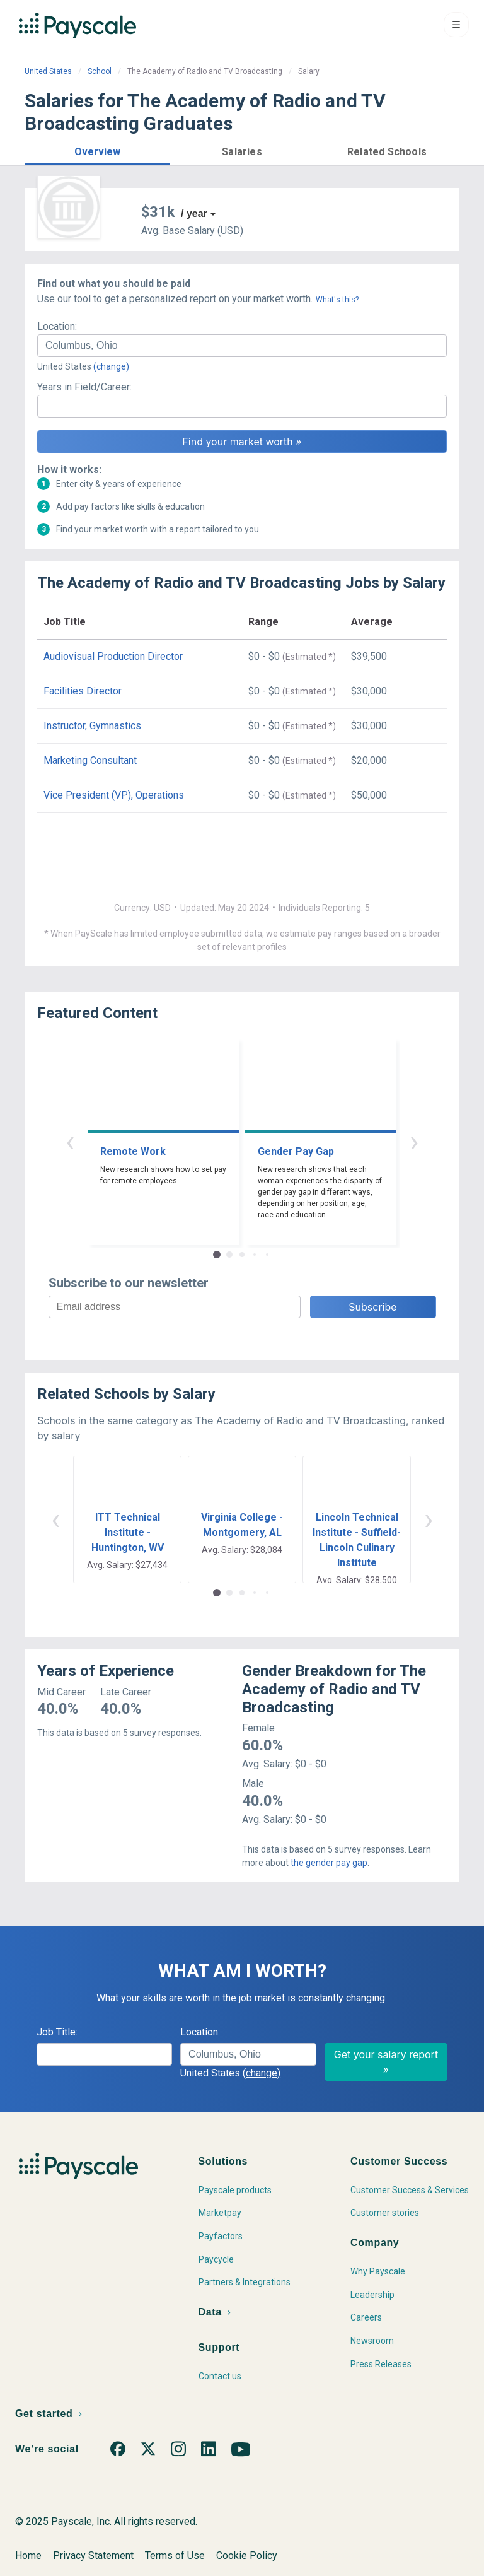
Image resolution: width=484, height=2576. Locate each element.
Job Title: (57, 2032)
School (100, 71)
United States (48, 71)
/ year (194, 213)
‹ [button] (70, 1141)
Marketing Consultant (90, 760)
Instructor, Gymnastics (92, 726)
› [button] (414, 1141)
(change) (111, 366)
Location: (57, 326)
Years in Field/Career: (84, 387)
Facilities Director (82, 691)
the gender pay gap (329, 1863)
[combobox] (242, 345)
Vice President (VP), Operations (113, 795)
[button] (97, 150)
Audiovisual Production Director (113, 656)
